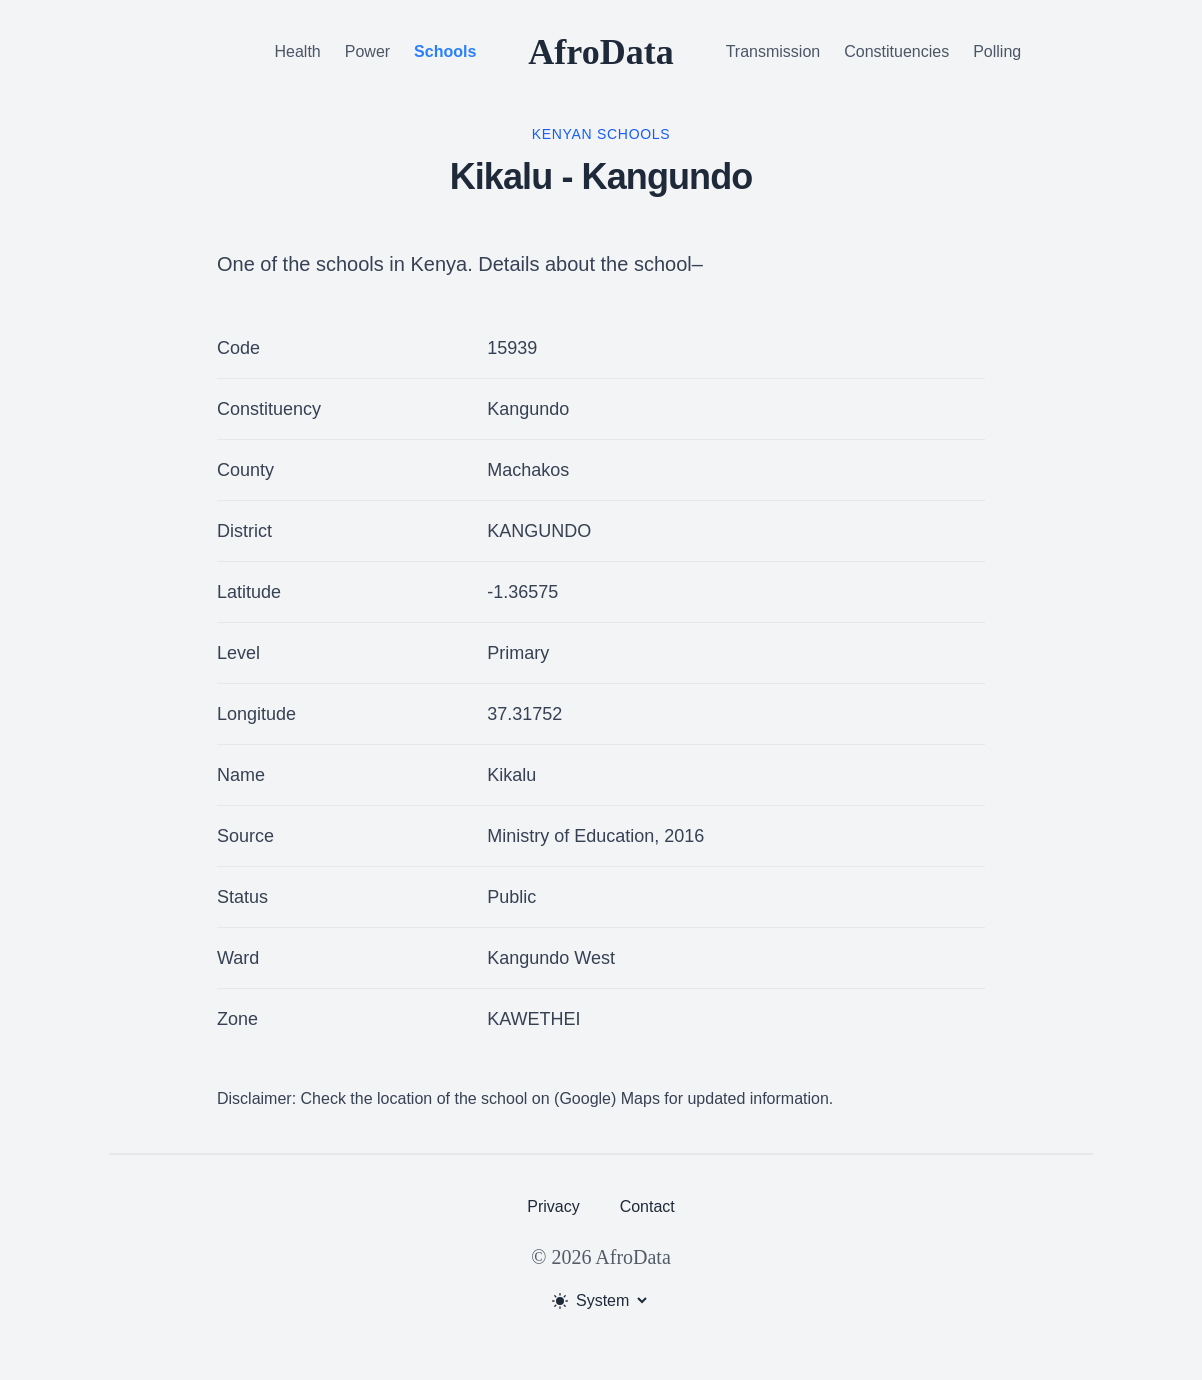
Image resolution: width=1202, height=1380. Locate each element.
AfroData (600, 52)
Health (298, 51)
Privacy (553, 1206)
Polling (997, 51)
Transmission (773, 51)
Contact (647, 1206)
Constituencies (896, 51)
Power (367, 51)
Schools (445, 51)
